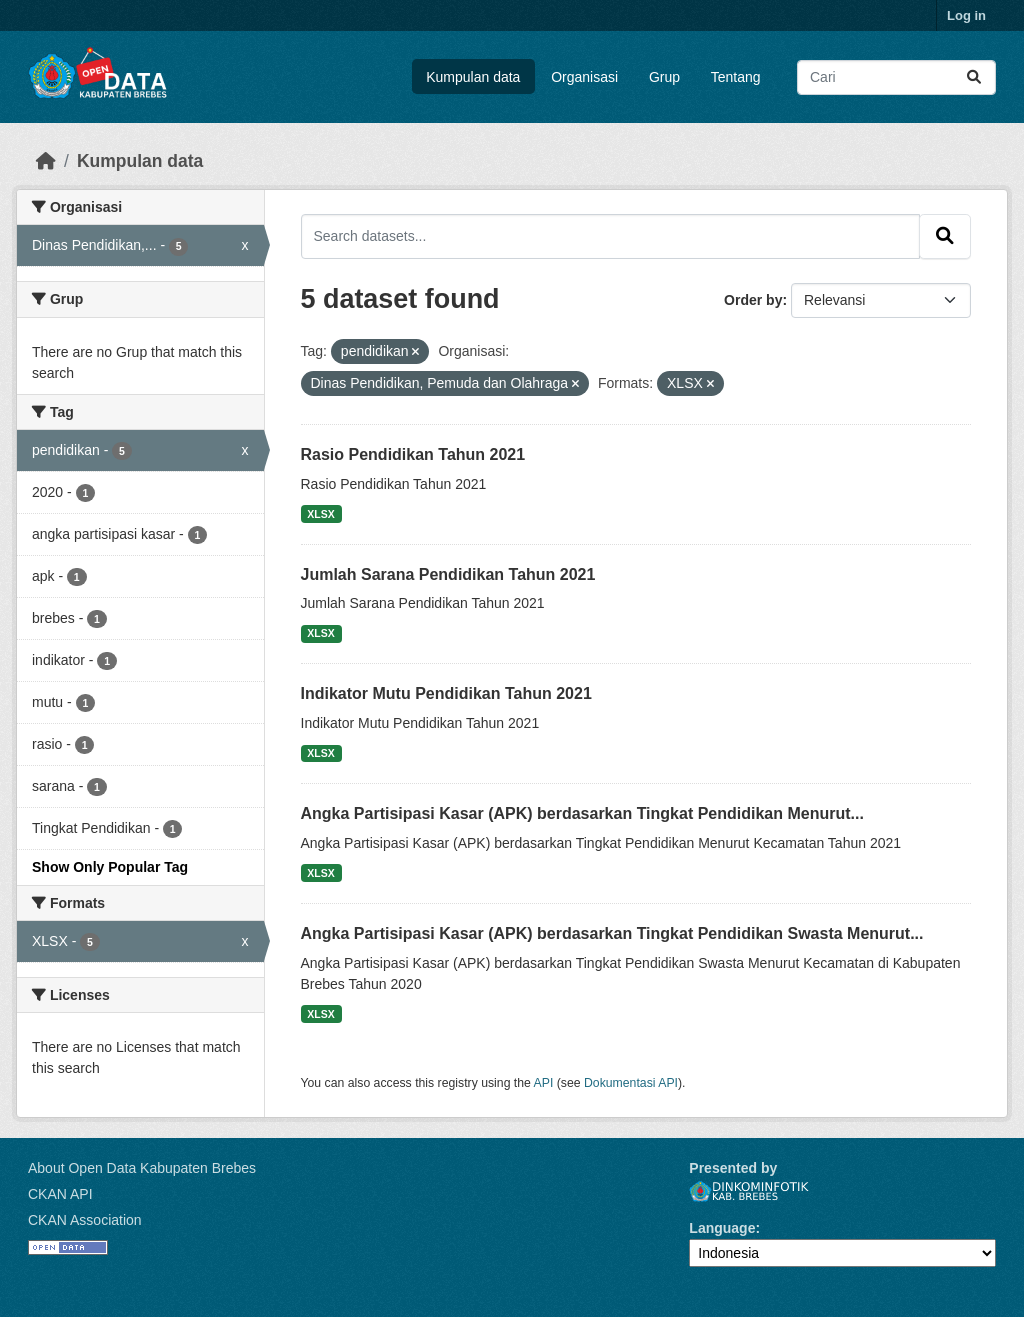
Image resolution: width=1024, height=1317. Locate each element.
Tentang (736, 77)
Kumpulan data (473, 77)
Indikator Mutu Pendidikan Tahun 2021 (446, 693)
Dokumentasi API (631, 1083)
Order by (753, 300)
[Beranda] (46, 161)
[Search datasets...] (896, 77)
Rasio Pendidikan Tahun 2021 (413, 454)
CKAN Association (85, 1220)
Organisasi (584, 77)
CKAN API (60, 1194)
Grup (664, 77)
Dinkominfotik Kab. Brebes (749, 1191)
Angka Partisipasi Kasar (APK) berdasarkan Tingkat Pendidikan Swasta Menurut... (612, 933)
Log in (966, 15)
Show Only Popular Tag (110, 867)
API (544, 1083)
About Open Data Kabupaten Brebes (142, 1168)
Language (722, 1228)
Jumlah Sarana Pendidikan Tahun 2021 (448, 574)
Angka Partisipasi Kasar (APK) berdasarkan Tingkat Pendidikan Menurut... (582, 813)
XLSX (320, 514)
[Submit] (974, 77)
